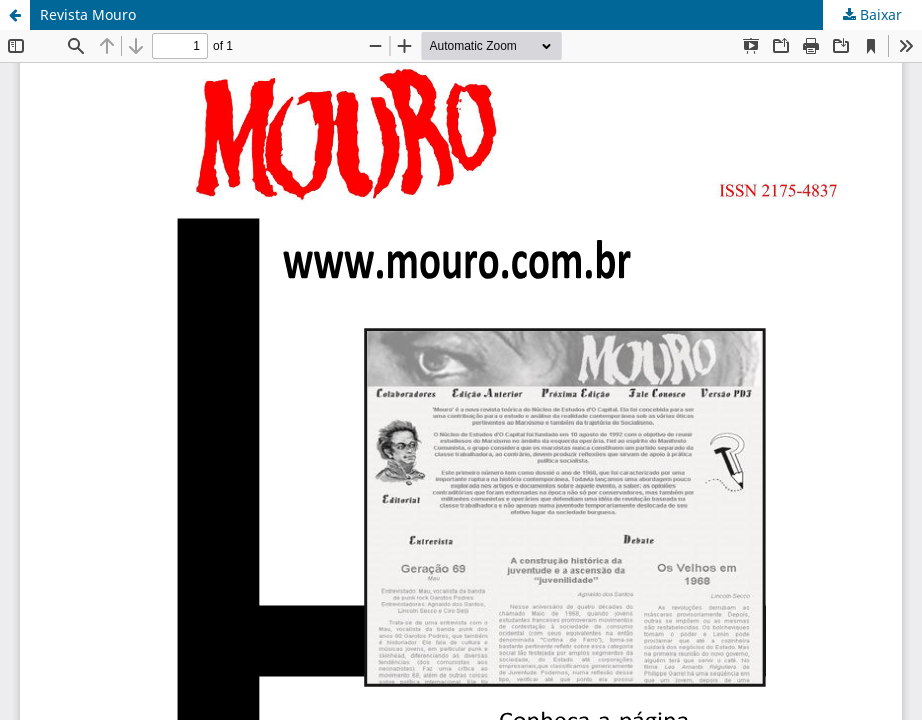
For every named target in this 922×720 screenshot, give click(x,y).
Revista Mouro (88, 14)
